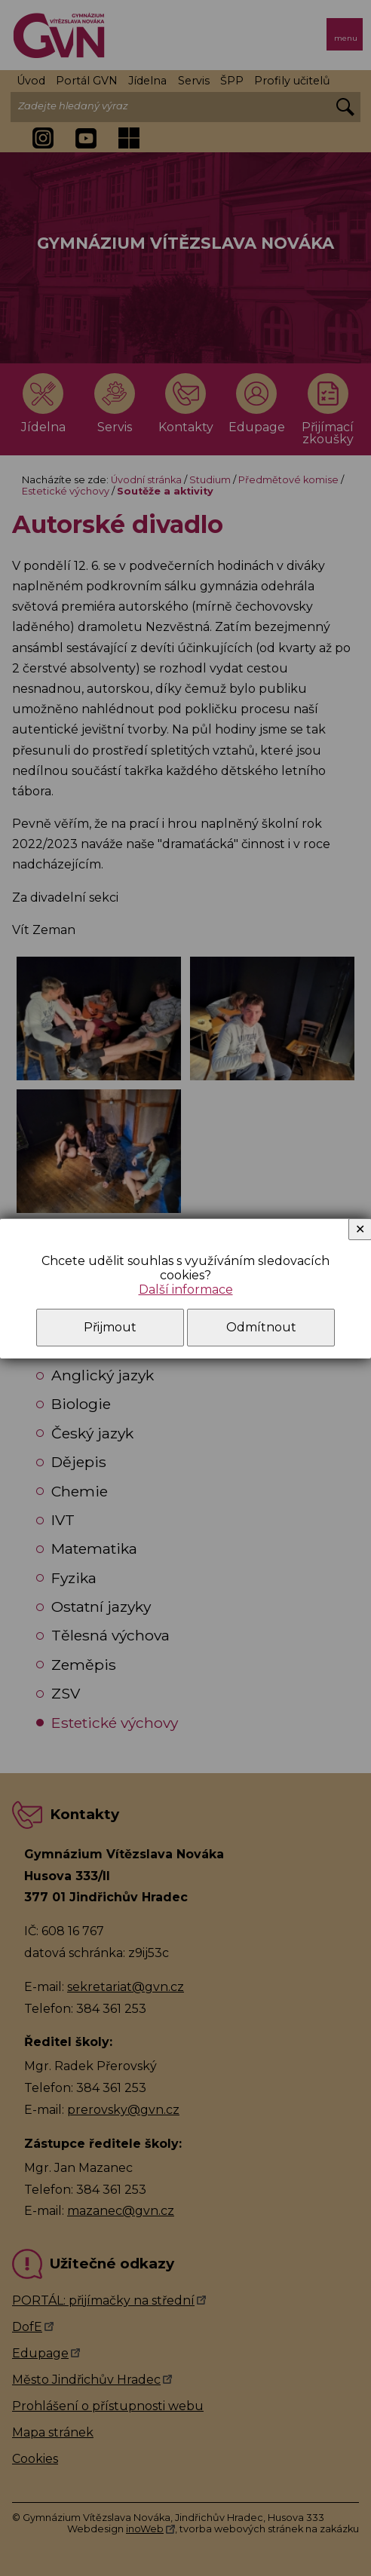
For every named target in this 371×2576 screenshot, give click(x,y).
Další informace (186, 1289)
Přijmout (110, 1327)
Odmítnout (261, 1327)
